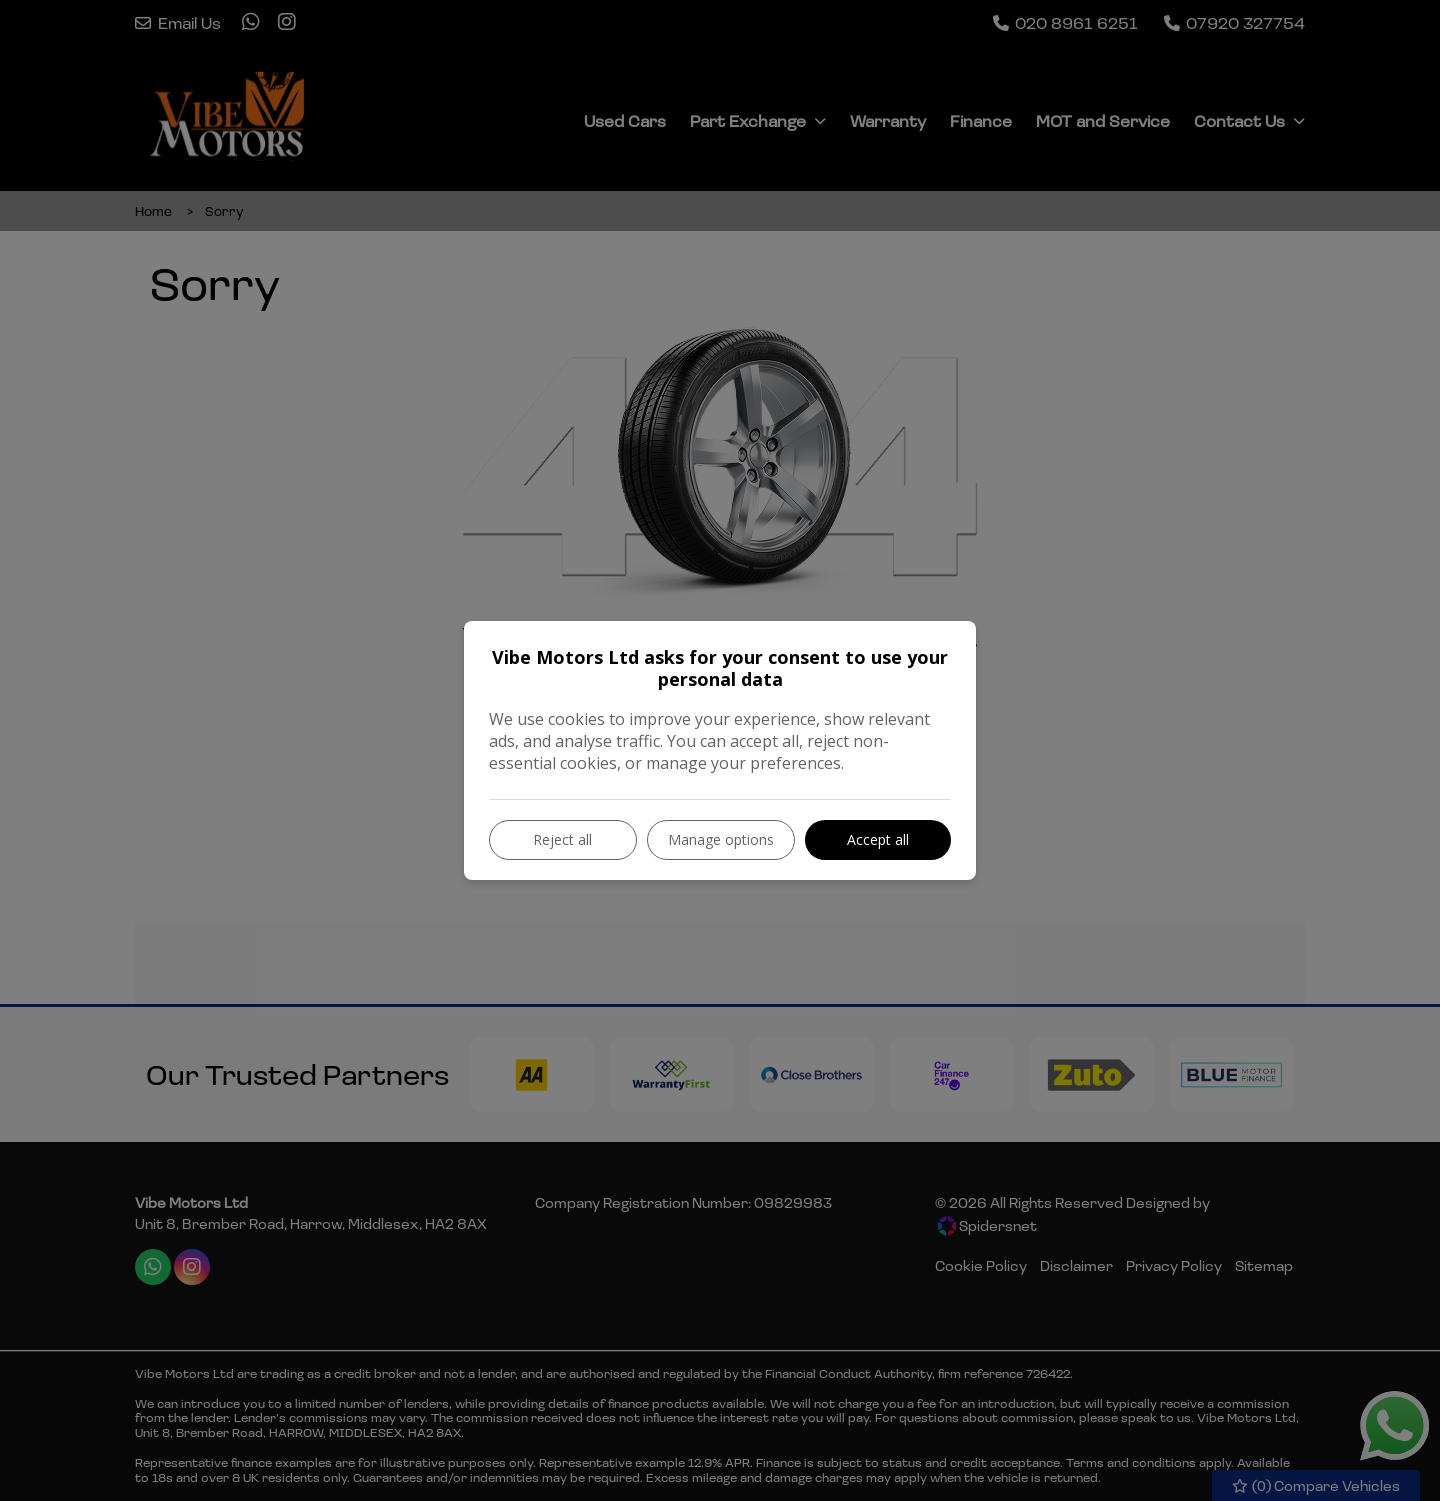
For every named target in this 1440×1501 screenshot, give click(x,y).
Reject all (562, 839)
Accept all (878, 839)
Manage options (721, 839)
